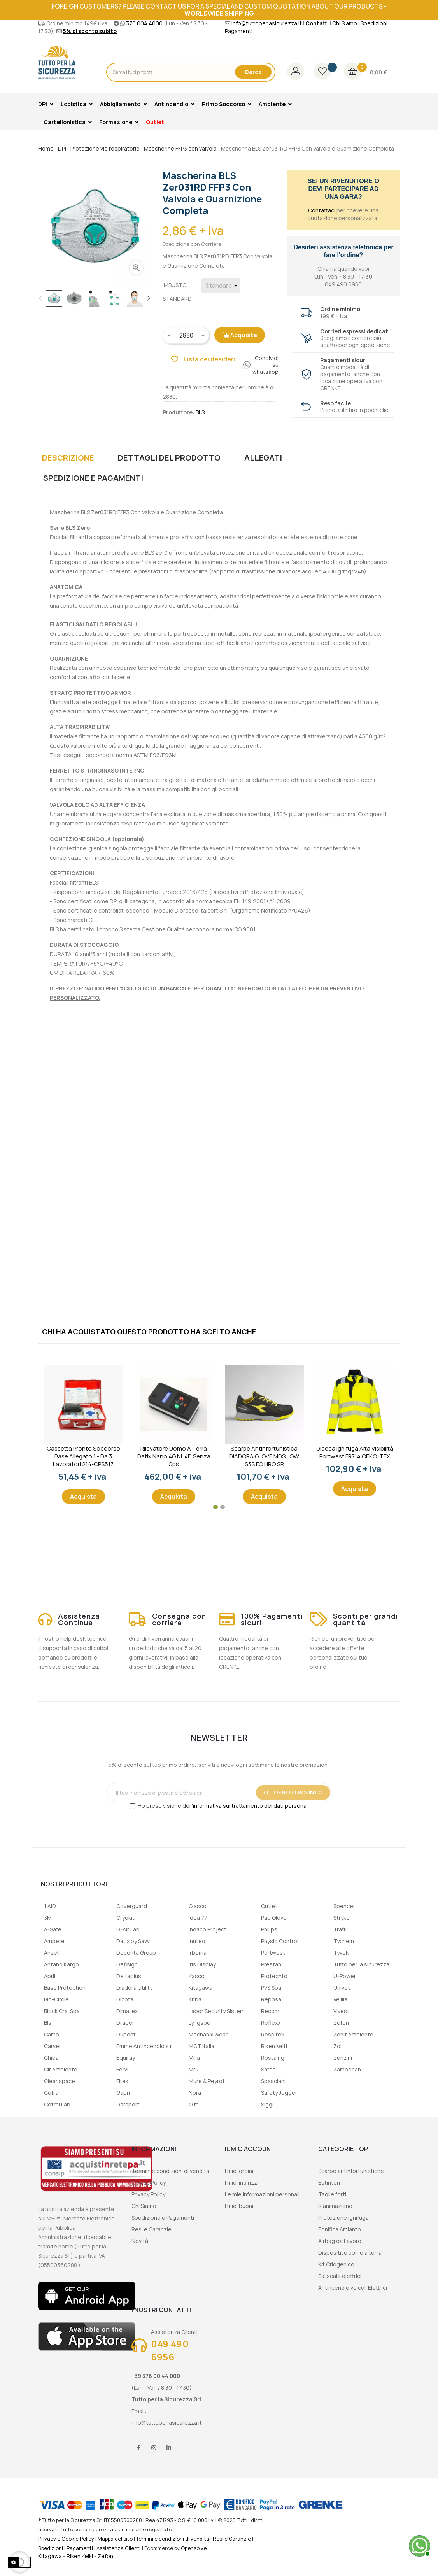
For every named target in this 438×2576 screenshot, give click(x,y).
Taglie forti (332, 2194)
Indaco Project (207, 1929)
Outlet (269, 1906)
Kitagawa (200, 1987)
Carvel (52, 2046)
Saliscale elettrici (339, 2276)
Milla (194, 2057)
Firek (122, 2081)
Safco (268, 2069)
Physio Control (279, 1941)
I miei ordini (239, 2171)
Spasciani (273, 2081)
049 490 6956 (170, 2350)
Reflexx (270, 2022)
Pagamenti (238, 31)
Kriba (195, 1999)
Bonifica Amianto (339, 2229)
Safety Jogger (279, 2092)
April (49, 1976)
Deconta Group (136, 1952)
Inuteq (197, 1941)
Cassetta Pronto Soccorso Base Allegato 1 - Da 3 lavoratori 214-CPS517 (83, 1456)
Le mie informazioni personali (262, 2194)
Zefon (341, 2022)
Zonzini (342, 2057)
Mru (193, 2069)
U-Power (344, 1976)
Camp (51, 2034)
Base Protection (65, 1987)
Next (149, 298)
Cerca (253, 71)
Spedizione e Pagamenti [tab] (93, 478)
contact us (165, 6)
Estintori (329, 2182)
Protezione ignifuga (343, 2217)
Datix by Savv (133, 1941)
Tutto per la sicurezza (361, 1964)
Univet (341, 1987)
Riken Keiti (274, 2046)
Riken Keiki (80, 2556)
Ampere (54, 1941)
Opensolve (194, 2547)
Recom (270, 2011)
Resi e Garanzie (151, 2229)
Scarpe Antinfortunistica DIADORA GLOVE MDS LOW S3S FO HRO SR (264, 1456)
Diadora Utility (134, 1987)
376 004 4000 (144, 23)
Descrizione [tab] (68, 457)
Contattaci (321, 210)
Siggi (267, 2104)
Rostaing (272, 2057)
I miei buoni (239, 2206)
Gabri (123, 2092)
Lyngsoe (199, 2022)
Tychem (343, 1941)
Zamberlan (347, 2069)
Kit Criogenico (336, 2264)
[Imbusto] (220, 285)
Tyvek (341, 1952)
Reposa (271, 1999)
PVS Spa (271, 1987)
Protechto (274, 1976)
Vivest (341, 2011)
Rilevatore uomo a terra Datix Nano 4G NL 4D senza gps (173, 1456)
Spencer (344, 1906)
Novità (139, 2241)
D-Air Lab (128, 1929)
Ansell (52, 1952)
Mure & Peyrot (207, 2081)
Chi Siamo (344, 23)
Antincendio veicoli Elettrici (352, 2287)
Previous (40, 298)
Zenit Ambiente (353, 2034)
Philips (269, 1929)
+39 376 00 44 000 (155, 2376)
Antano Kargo (61, 1964)
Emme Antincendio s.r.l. (145, 2046)
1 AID (50, 1906)
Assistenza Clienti (118, 2547)
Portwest (273, 1952)
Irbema (198, 1952)
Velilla (340, 1999)
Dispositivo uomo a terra (350, 2252)
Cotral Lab (57, 2104)
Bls (47, 2022)
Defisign (127, 1964)
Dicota (124, 1999)
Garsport (128, 2104)
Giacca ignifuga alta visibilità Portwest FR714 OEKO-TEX (354, 1452)
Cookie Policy (148, 2182)
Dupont (126, 2034)
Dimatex (127, 2011)
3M (48, 1917)
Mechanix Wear (208, 2034)
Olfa (194, 2104)
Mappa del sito (115, 2538)
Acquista (239, 335)
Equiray (125, 2057)
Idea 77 (198, 1917)
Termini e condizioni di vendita (170, 2171)
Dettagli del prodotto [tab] (169, 457)
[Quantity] (186, 335)
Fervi (122, 2069)
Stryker (342, 1917)
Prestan (271, 1964)
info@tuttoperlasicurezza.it (266, 23)
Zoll (338, 2046)
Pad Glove (274, 1917)
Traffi (340, 1929)
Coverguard (131, 1906)
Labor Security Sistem (217, 2011)
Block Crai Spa (62, 2011)
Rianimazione (335, 2206)
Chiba (51, 2057)
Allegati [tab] (263, 457)
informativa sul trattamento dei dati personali (251, 1805)
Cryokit (125, 1917)
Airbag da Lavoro (339, 2241)
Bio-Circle (56, 1999)
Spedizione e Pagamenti (162, 2217)
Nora (195, 2092)
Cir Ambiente (60, 2069)
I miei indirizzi (241, 2182)
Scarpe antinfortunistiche (351, 2171)
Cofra (51, 2092)
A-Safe (52, 1929)
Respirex (272, 2034)
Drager (125, 2022)
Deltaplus (128, 1976)
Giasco (198, 1906)
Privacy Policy (148, 2194)
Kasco (197, 1976)
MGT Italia (201, 2046)
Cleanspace (59, 2081)
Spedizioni (374, 23)
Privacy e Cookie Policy (66, 2538)
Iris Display (202, 1964)
